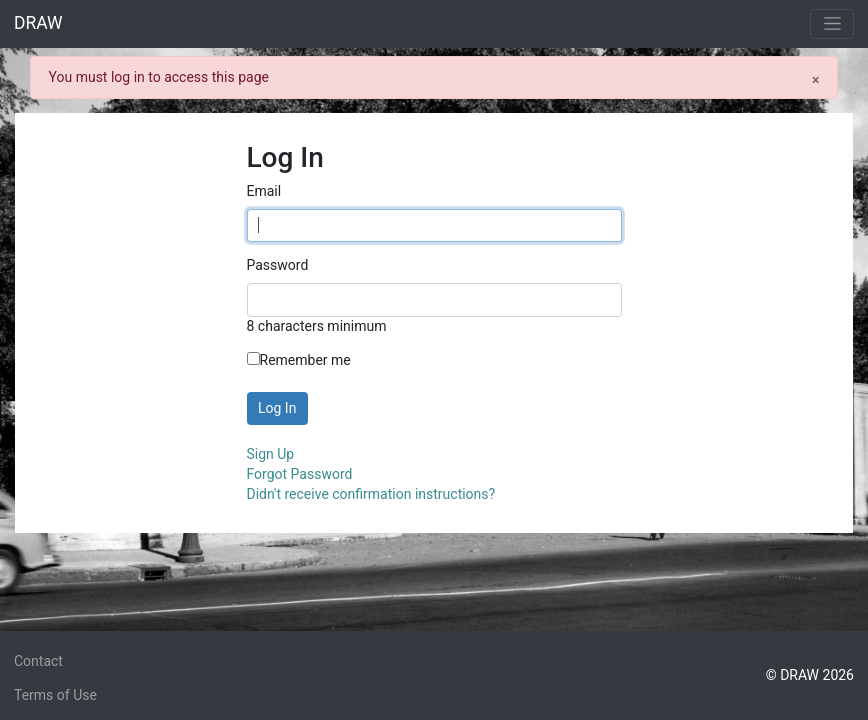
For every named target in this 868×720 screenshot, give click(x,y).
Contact (38, 661)
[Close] (815, 79)
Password (278, 265)
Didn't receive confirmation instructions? (371, 494)
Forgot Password (300, 474)
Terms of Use (55, 695)
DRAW (38, 23)
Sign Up (271, 454)
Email (264, 191)
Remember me (299, 360)
